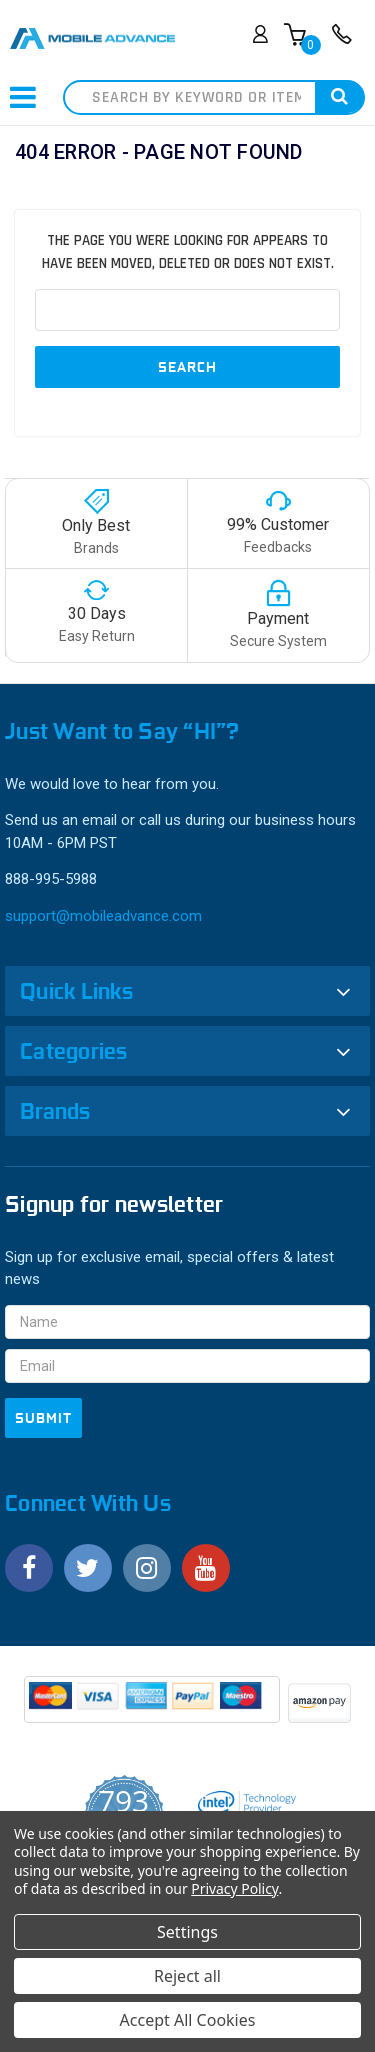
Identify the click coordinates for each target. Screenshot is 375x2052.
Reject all (187, 1976)
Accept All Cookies (188, 2020)
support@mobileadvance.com (103, 916)
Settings (187, 1932)
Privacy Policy (234, 1888)
